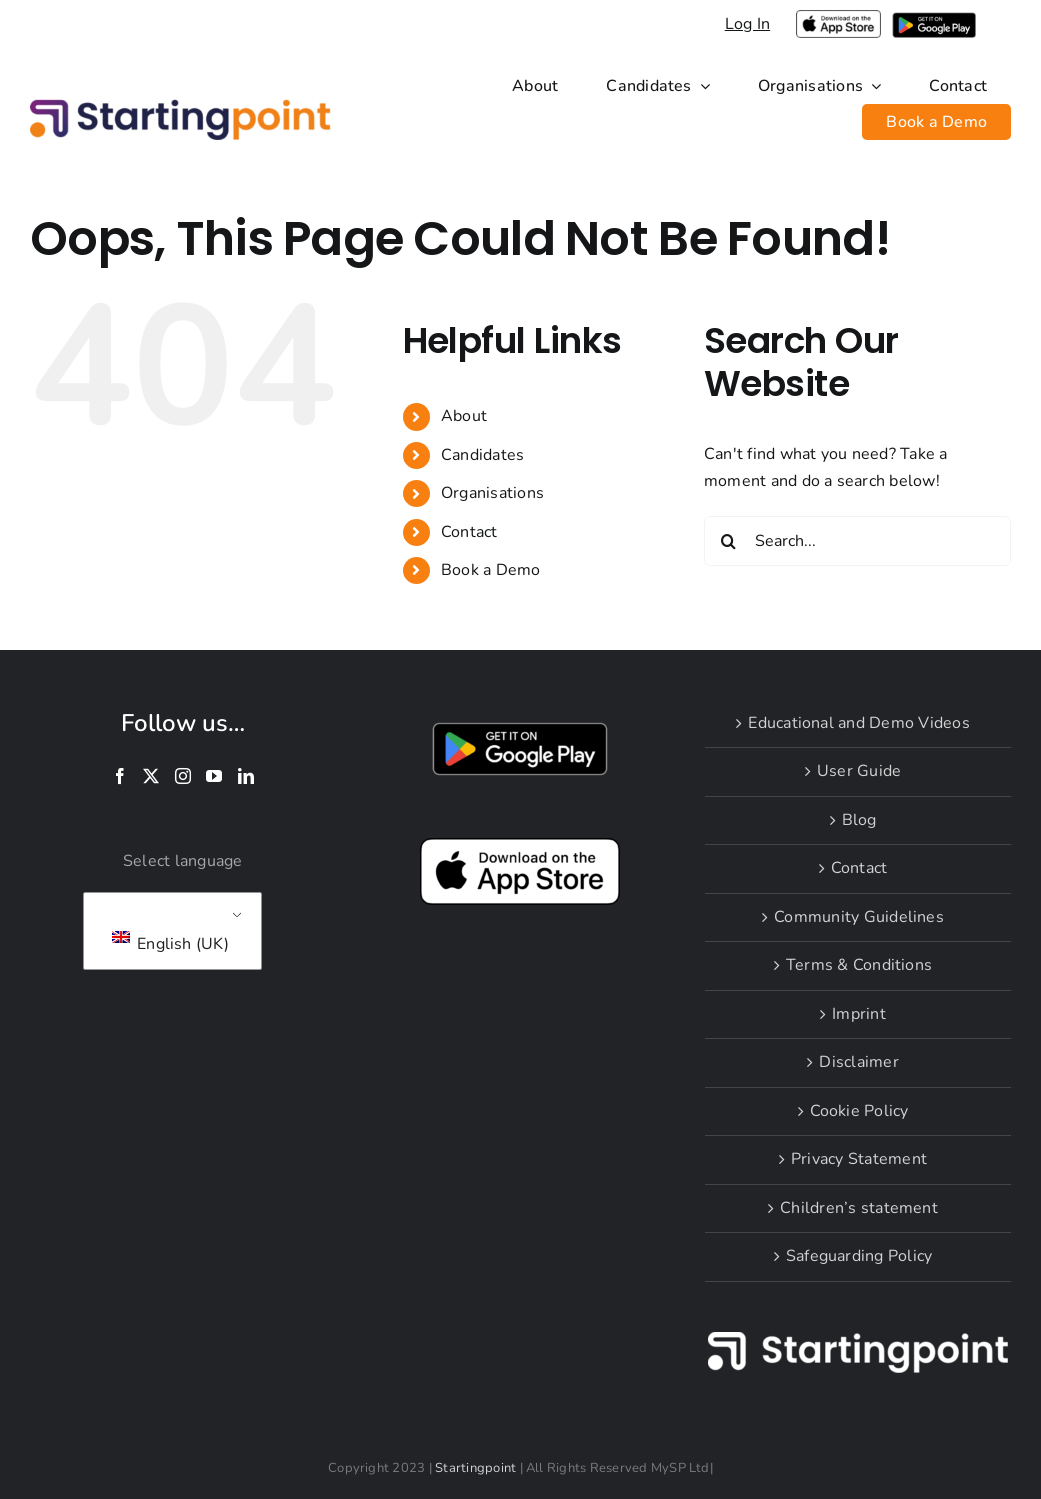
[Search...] (857, 541)
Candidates (482, 455)
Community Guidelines (859, 917)
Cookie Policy (859, 1111)
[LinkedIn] (246, 776)
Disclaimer (858, 1062)
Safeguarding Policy (859, 1256)
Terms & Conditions (859, 965)
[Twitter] (151, 776)
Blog (859, 820)
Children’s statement (859, 1208)
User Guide (859, 771)
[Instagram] (183, 776)
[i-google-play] (934, 20)
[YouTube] (214, 776)
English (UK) (170, 943)
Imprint (859, 1014)
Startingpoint (475, 1468)
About (464, 416)
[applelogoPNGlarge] (838, 18)
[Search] (729, 541)
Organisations (492, 493)
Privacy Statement (859, 1159)
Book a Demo (491, 570)
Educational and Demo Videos (858, 723)
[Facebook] (120, 776)
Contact (469, 532)
